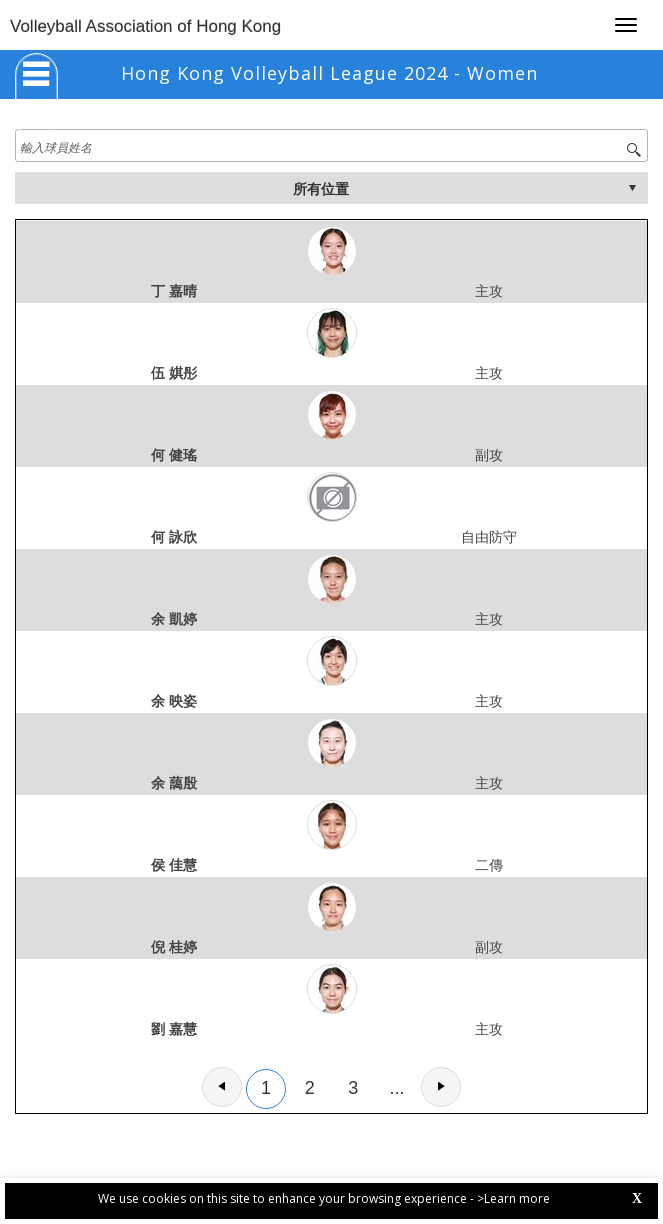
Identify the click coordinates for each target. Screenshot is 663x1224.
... (397, 1088)
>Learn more (513, 1198)
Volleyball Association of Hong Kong (145, 26)
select (632, 188)
